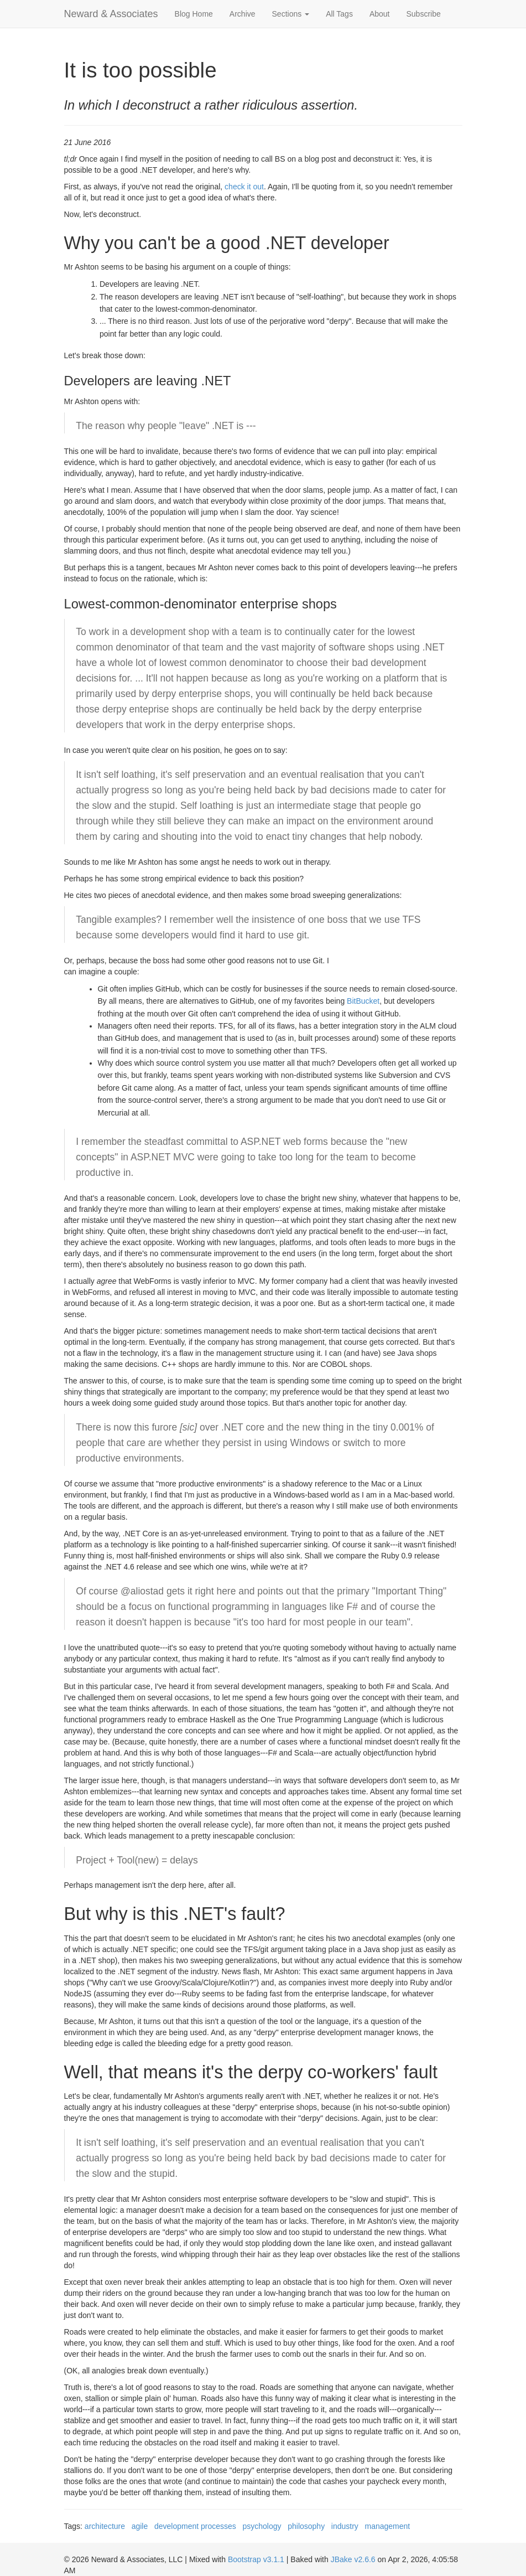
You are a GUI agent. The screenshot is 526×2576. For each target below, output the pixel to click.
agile (140, 2526)
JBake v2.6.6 (353, 2559)
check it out (244, 186)
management (387, 2526)
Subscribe (424, 13)
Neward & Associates (111, 13)
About (379, 13)
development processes (195, 2526)
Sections (291, 13)
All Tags (339, 13)
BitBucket (363, 1001)
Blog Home (194, 13)
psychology (262, 2526)
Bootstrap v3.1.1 (256, 2559)
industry (344, 2526)
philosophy (306, 2526)
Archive (243, 13)
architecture (105, 2526)
